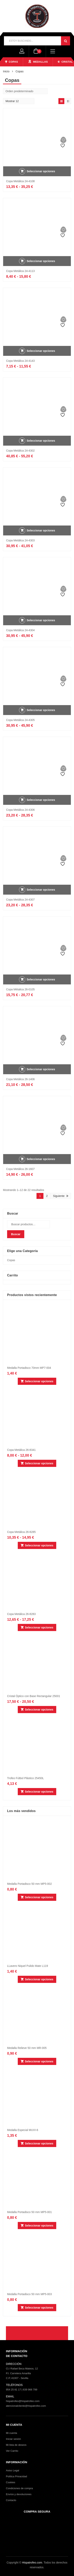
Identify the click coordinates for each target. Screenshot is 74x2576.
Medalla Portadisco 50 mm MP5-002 (29, 1883)
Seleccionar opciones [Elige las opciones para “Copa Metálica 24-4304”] (41, 620)
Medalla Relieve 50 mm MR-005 (27, 2048)
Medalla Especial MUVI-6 (22, 2130)
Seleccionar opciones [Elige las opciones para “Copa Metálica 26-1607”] (41, 1159)
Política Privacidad (16, 2476)
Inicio (6, 71)
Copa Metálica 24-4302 (20, 450)
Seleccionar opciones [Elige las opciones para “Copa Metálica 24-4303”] (41, 530)
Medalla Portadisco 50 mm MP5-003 (29, 2294)
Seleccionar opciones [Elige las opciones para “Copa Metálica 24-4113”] (41, 261)
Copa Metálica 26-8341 (21, 1449)
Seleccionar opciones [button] (39, 1381)
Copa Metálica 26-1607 (20, 1169)
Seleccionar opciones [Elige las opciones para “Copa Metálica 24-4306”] (41, 799)
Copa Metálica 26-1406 (20, 1079)
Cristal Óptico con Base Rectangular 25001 (33, 1696)
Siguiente (59, 1196)
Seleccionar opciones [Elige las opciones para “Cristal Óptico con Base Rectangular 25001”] (39, 1709)
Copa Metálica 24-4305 (20, 720)
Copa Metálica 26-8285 (21, 1532)
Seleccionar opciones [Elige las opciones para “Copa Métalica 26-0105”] (41, 979)
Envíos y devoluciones (18, 2494)
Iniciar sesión (13, 2438)
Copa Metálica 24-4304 (20, 630)
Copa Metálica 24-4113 (20, 271)
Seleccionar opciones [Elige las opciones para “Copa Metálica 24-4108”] (41, 171)
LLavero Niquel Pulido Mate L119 (27, 1965)
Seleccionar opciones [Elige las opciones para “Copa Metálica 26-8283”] (39, 1627)
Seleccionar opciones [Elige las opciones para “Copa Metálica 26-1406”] (41, 1069)
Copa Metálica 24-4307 (20, 899)
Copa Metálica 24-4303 (20, 540)
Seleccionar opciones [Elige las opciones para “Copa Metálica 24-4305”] (41, 710)
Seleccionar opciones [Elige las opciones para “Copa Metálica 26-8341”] (39, 1463)
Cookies (10, 2482)
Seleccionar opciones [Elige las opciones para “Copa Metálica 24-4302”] (41, 440)
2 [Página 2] (47, 1196)
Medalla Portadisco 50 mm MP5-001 (29, 2212)
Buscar (15, 1234)
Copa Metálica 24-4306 (20, 809)
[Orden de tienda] (25, 91)
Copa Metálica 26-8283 (21, 1614)
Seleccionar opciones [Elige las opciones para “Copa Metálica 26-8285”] (39, 1545)
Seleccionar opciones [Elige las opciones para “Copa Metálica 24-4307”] (41, 889)
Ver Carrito (12, 2450)
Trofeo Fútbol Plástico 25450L (25, 1778)
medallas (38, 61)
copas (11, 61)
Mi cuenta (11, 2432)
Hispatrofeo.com (32, 2562)
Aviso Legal (12, 2470)
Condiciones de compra (19, 2488)
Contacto (11, 2500)
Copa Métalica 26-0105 (20, 989)
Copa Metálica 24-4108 (20, 181)
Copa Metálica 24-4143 (20, 360)
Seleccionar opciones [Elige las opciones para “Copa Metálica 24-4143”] (41, 350)
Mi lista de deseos (16, 2444)
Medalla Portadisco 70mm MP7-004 (29, 1367)
